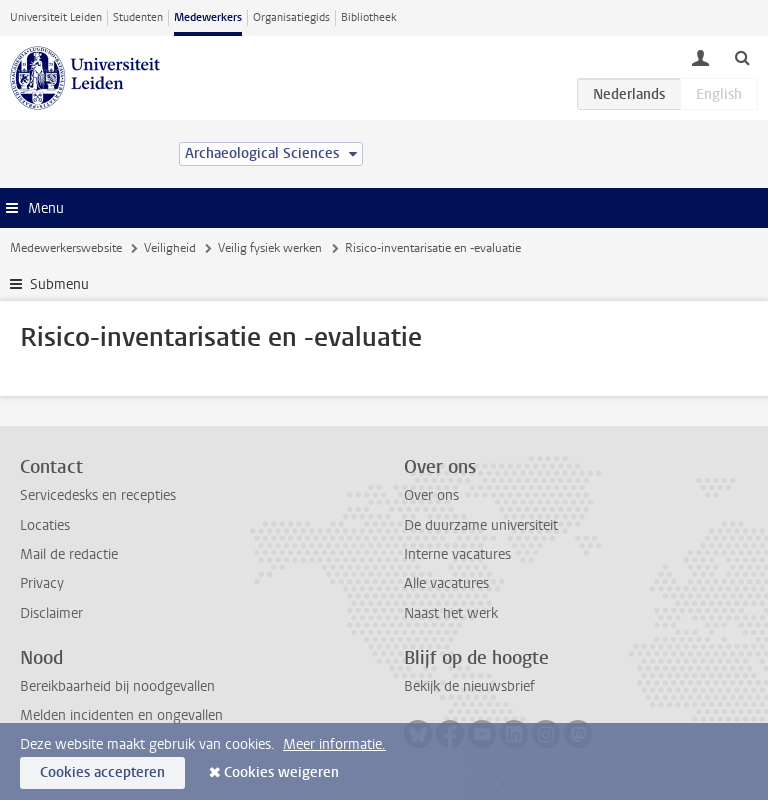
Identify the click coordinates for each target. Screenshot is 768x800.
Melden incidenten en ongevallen (121, 715)
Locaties (45, 525)
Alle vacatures (446, 583)
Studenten (138, 17)
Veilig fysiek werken (270, 248)
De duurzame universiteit (481, 525)
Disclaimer (51, 613)
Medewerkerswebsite (66, 248)
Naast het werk (451, 613)
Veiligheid (170, 248)
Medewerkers (208, 17)
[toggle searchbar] (742, 57)
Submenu (59, 284)
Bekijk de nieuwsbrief (469, 686)
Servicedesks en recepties (98, 495)
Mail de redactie (69, 554)
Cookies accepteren (102, 772)
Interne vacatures (457, 554)
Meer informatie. (334, 744)
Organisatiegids (291, 17)
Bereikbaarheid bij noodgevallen (117, 686)
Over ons (431, 495)
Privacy (42, 583)
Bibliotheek (369, 17)
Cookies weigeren (281, 772)
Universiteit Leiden (56, 17)
